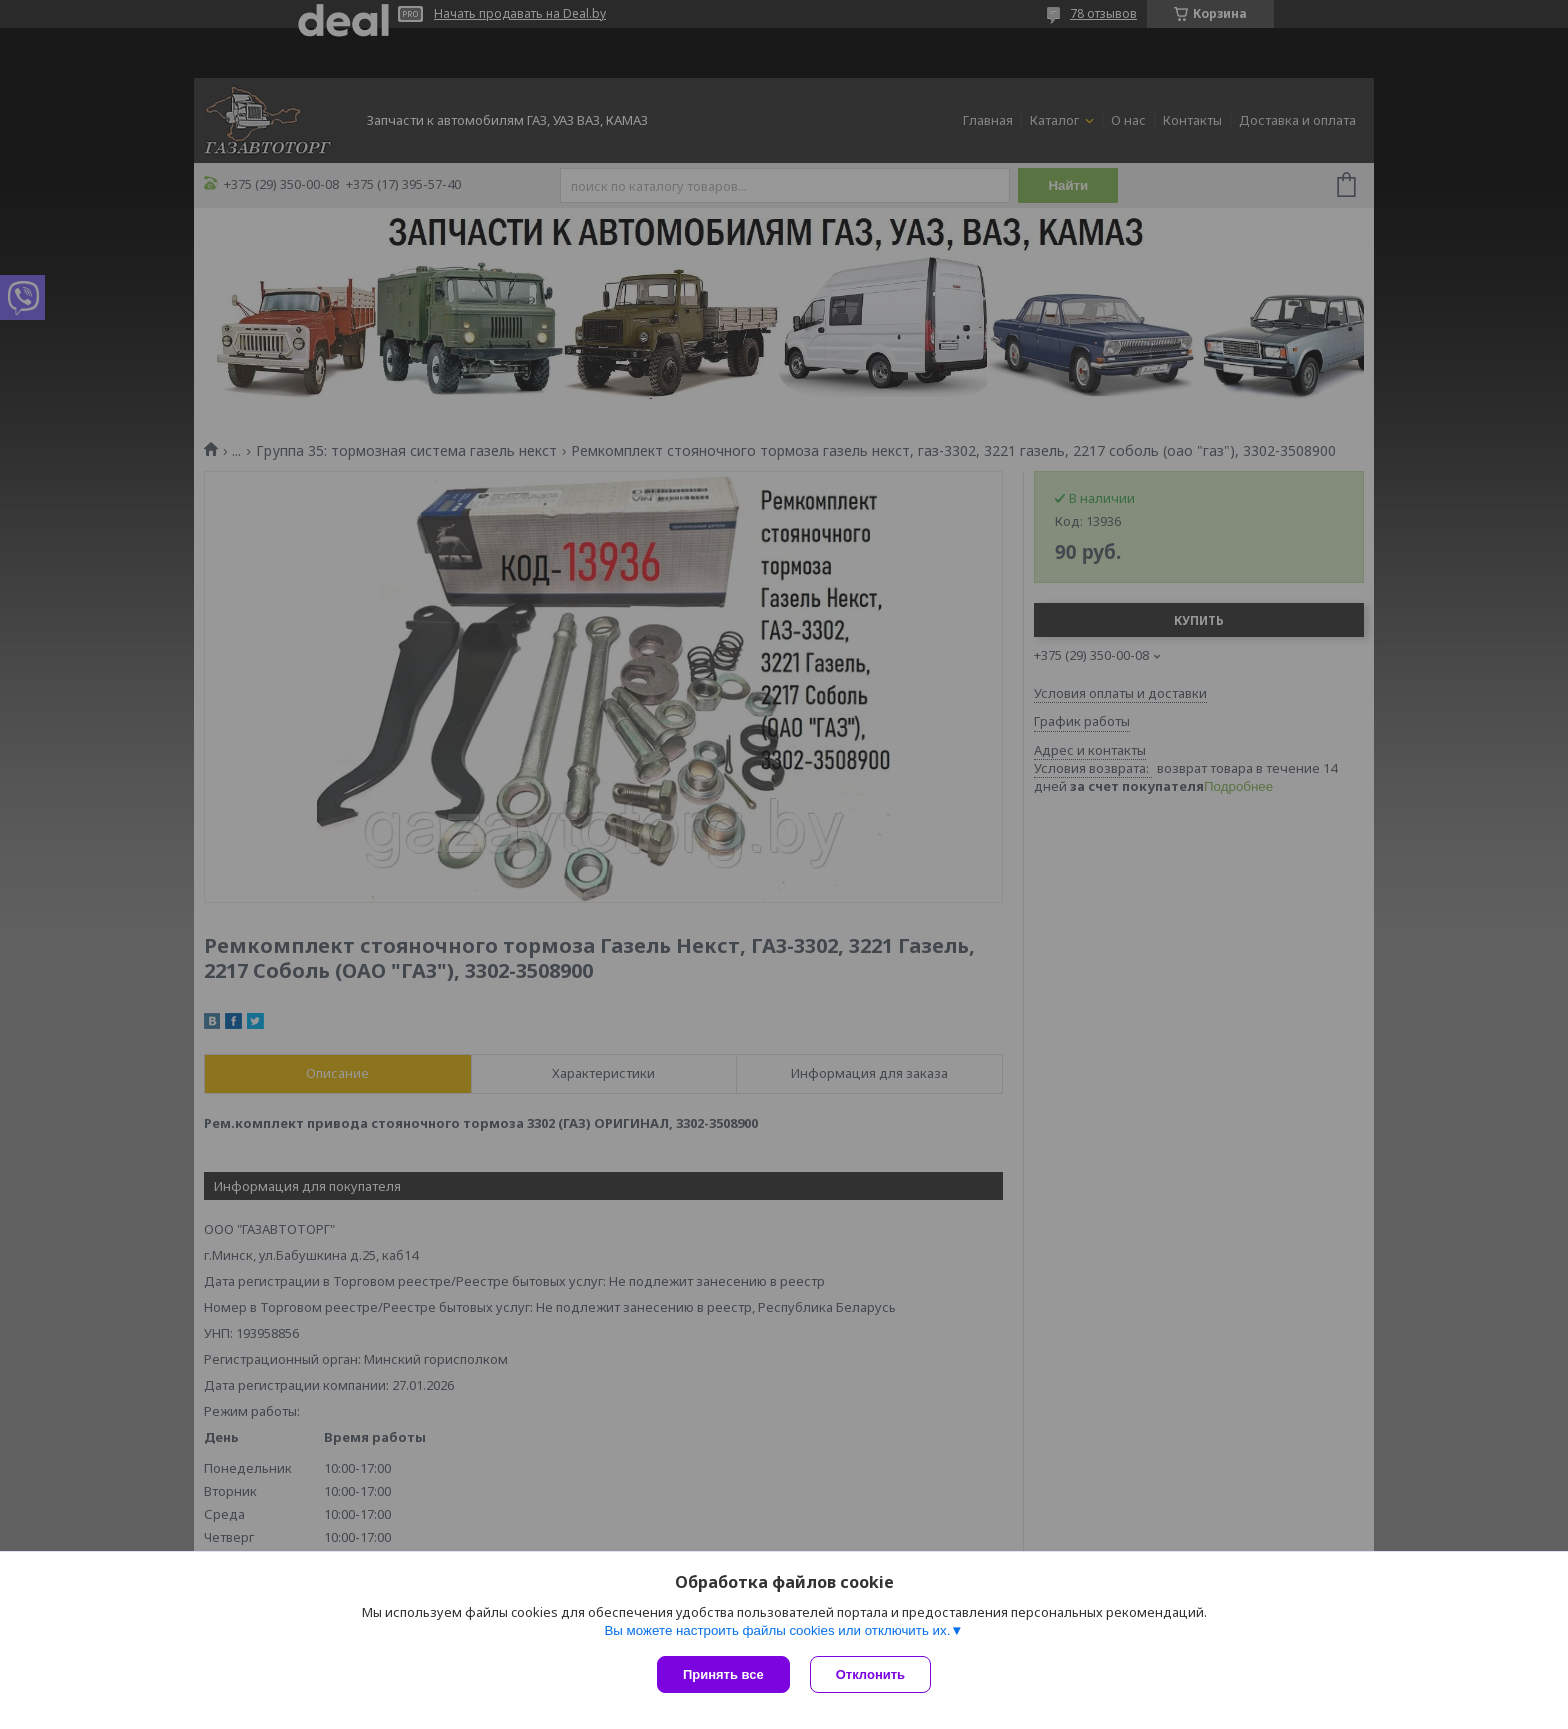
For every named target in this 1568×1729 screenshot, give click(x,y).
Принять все (723, 1674)
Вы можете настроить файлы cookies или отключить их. (777, 1630)
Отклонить (870, 1674)
